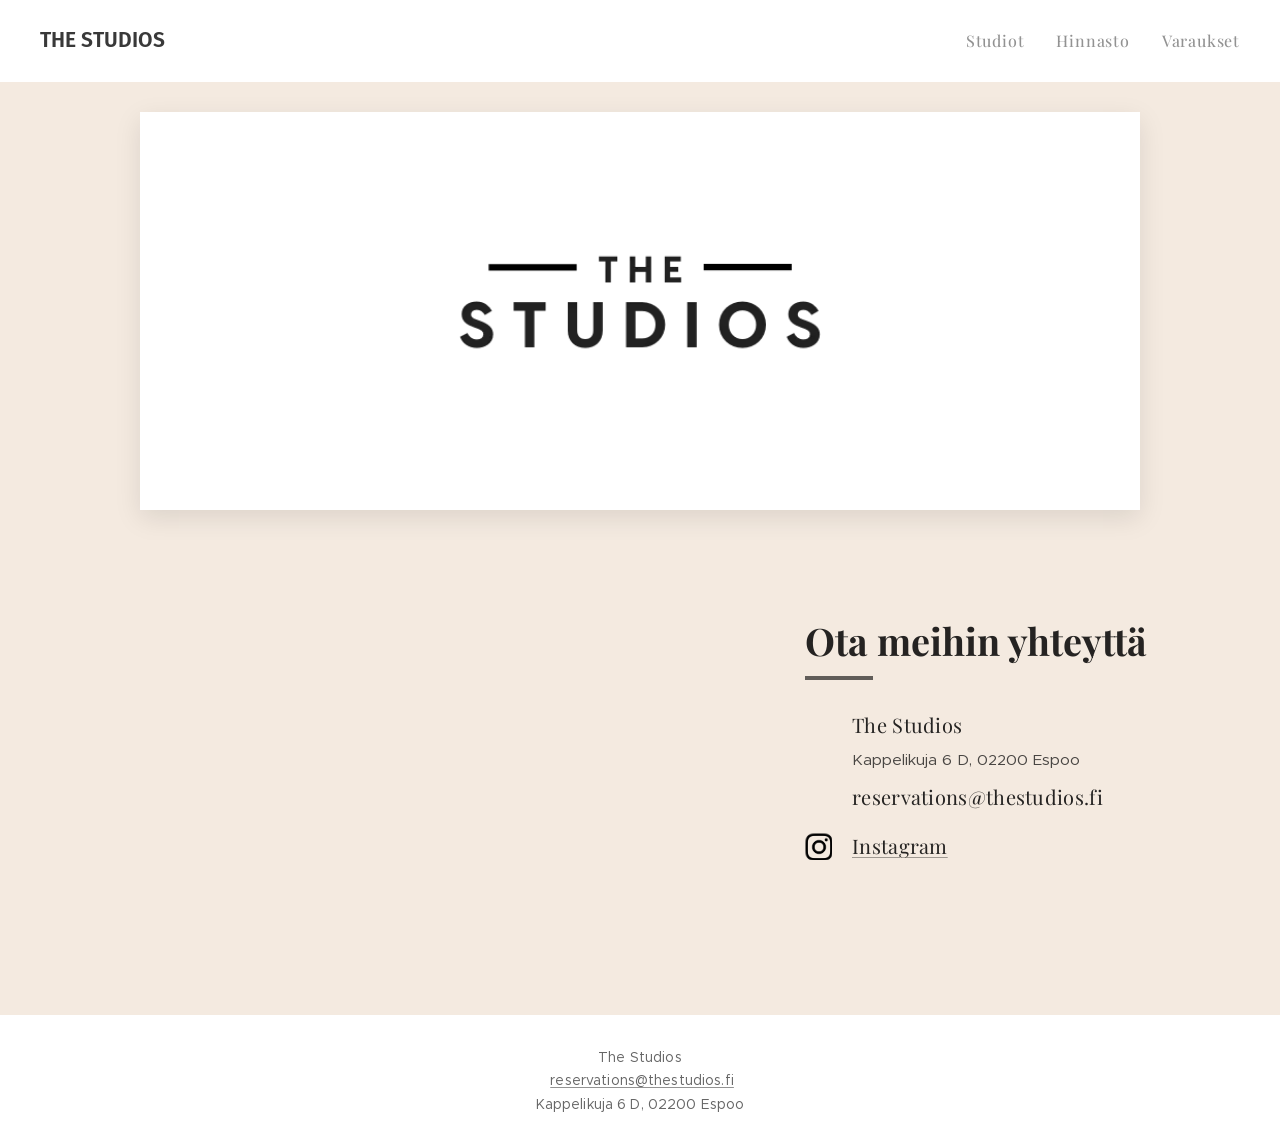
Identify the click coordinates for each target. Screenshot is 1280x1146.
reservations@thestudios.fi (642, 1080)
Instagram (900, 845)
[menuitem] (1001, 41)
